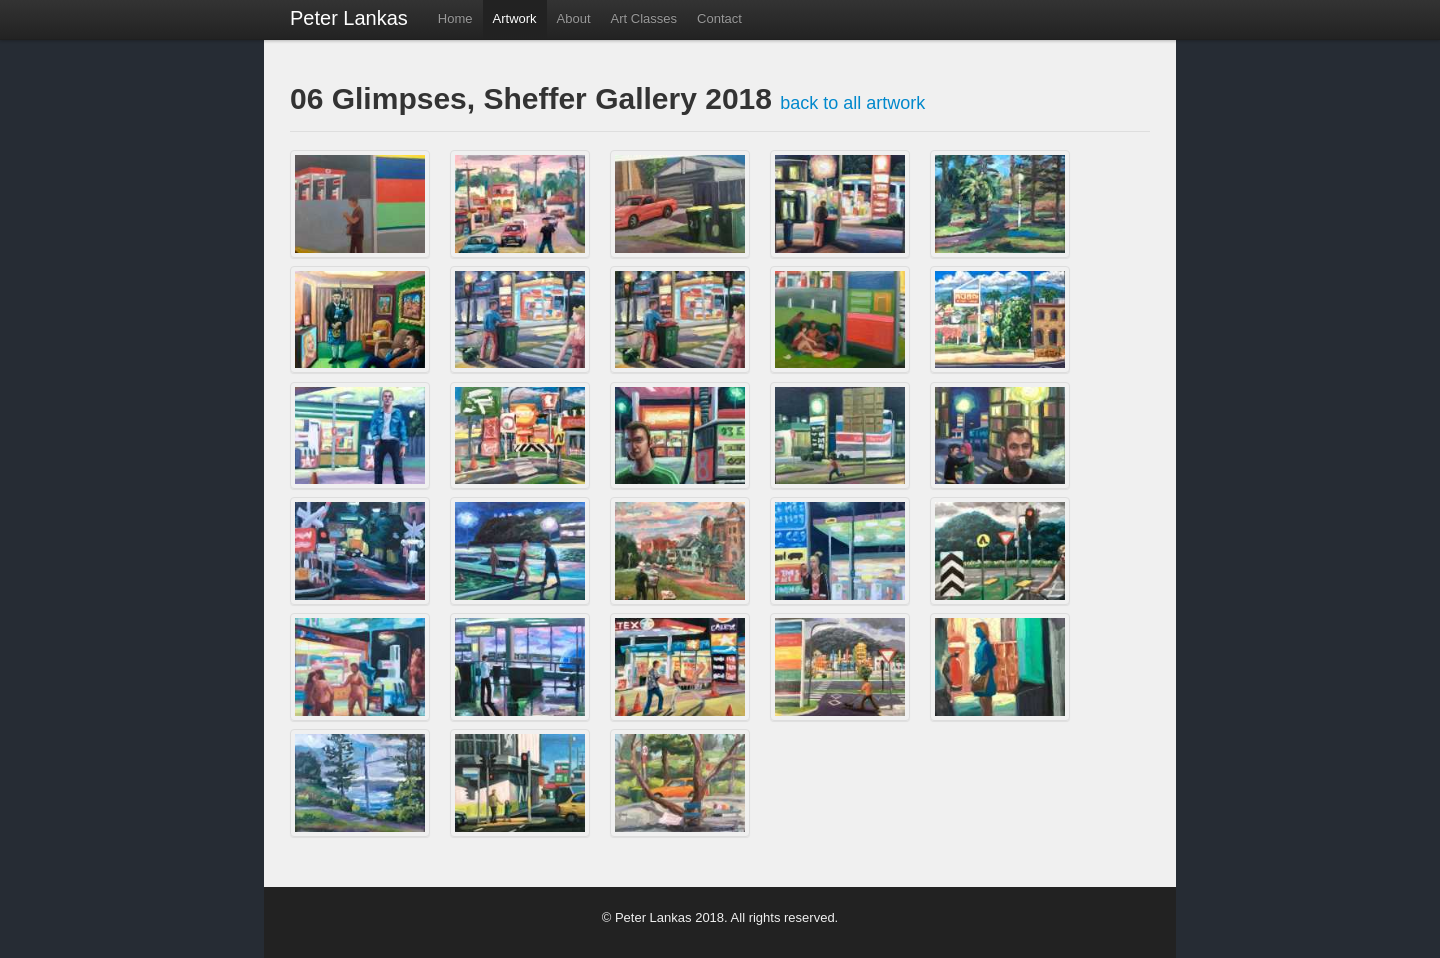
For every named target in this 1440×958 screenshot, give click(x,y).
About (574, 18)
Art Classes (644, 18)
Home (455, 18)
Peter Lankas (349, 18)
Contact (719, 18)
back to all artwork (852, 103)
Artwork (515, 18)
